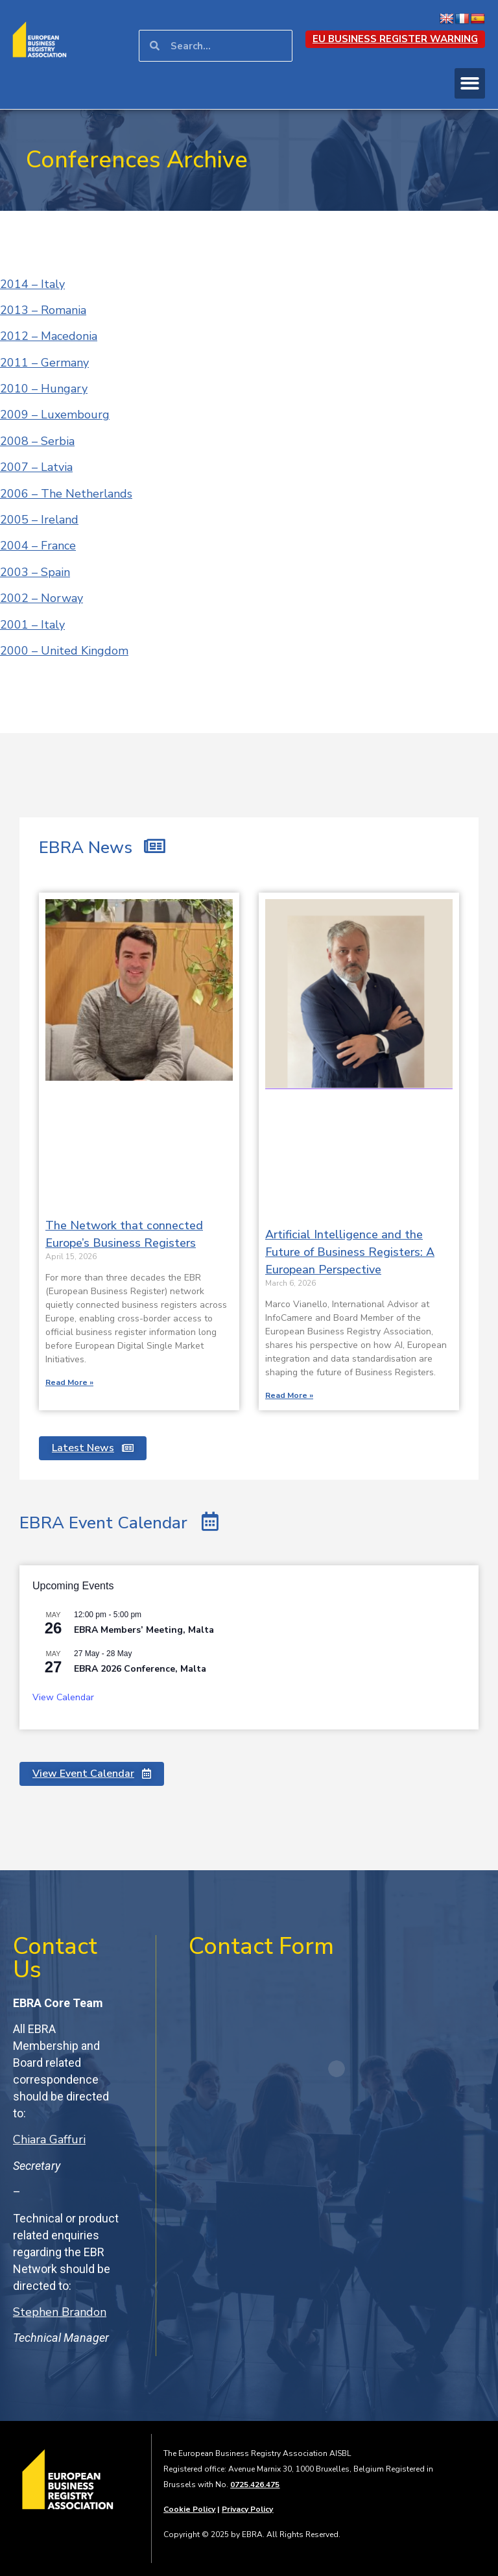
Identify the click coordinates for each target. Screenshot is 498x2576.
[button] (470, 83)
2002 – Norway (41, 598)
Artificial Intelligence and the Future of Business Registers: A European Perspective (349, 1252)
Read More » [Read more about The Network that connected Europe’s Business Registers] (69, 1382)
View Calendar (63, 1697)
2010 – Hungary (44, 388)
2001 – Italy (32, 624)
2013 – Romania (43, 310)
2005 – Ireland (39, 519)
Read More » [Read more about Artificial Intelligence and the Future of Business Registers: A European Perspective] (289, 1395)
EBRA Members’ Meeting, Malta (144, 1630)
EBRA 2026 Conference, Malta (140, 1669)
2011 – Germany (44, 362)
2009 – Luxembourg (55, 414)
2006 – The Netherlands (66, 493)
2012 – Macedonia (48, 336)
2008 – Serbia (37, 441)
